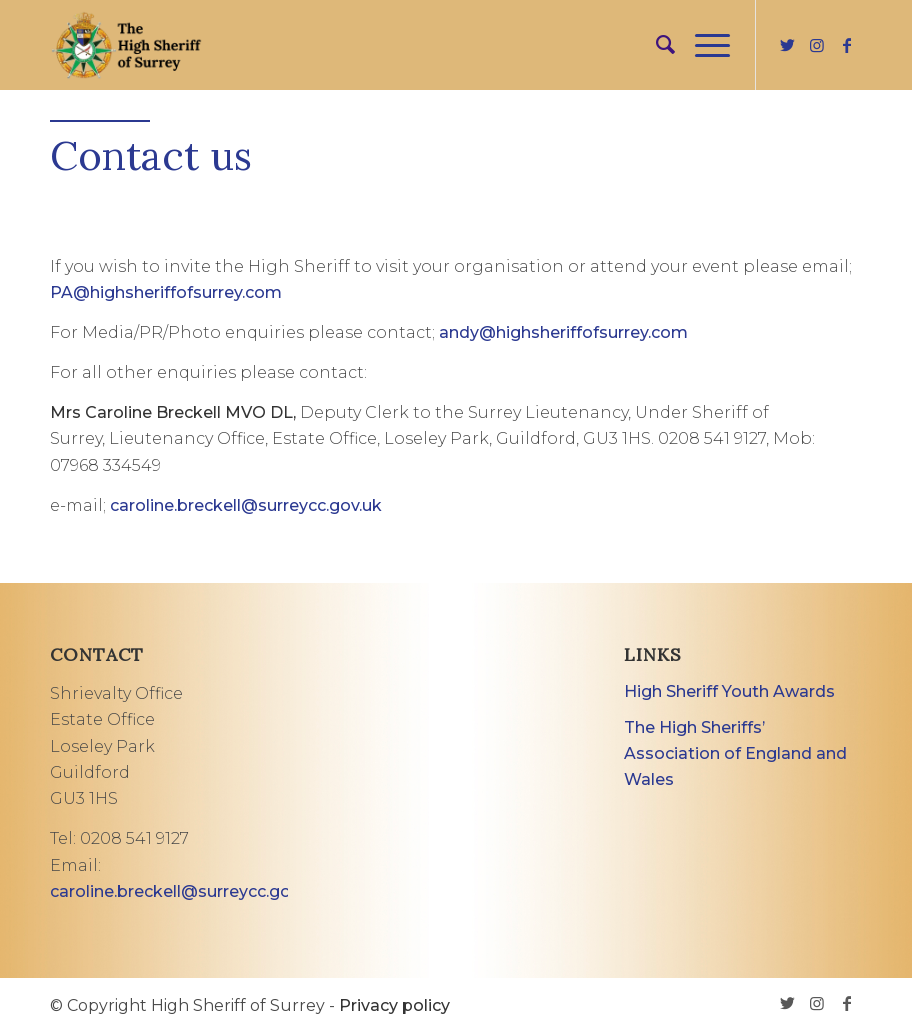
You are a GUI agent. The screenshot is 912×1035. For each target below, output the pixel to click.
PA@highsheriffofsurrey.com (166, 292)
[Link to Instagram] (817, 45)
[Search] (655, 45)
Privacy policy (394, 1005)
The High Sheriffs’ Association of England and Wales (735, 754)
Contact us (151, 155)
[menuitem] (655, 45)
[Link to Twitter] (787, 45)
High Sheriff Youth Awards (729, 691)
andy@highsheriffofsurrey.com (563, 332)
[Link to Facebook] (847, 45)
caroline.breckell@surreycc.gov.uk (246, 505)
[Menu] (702, 45)
